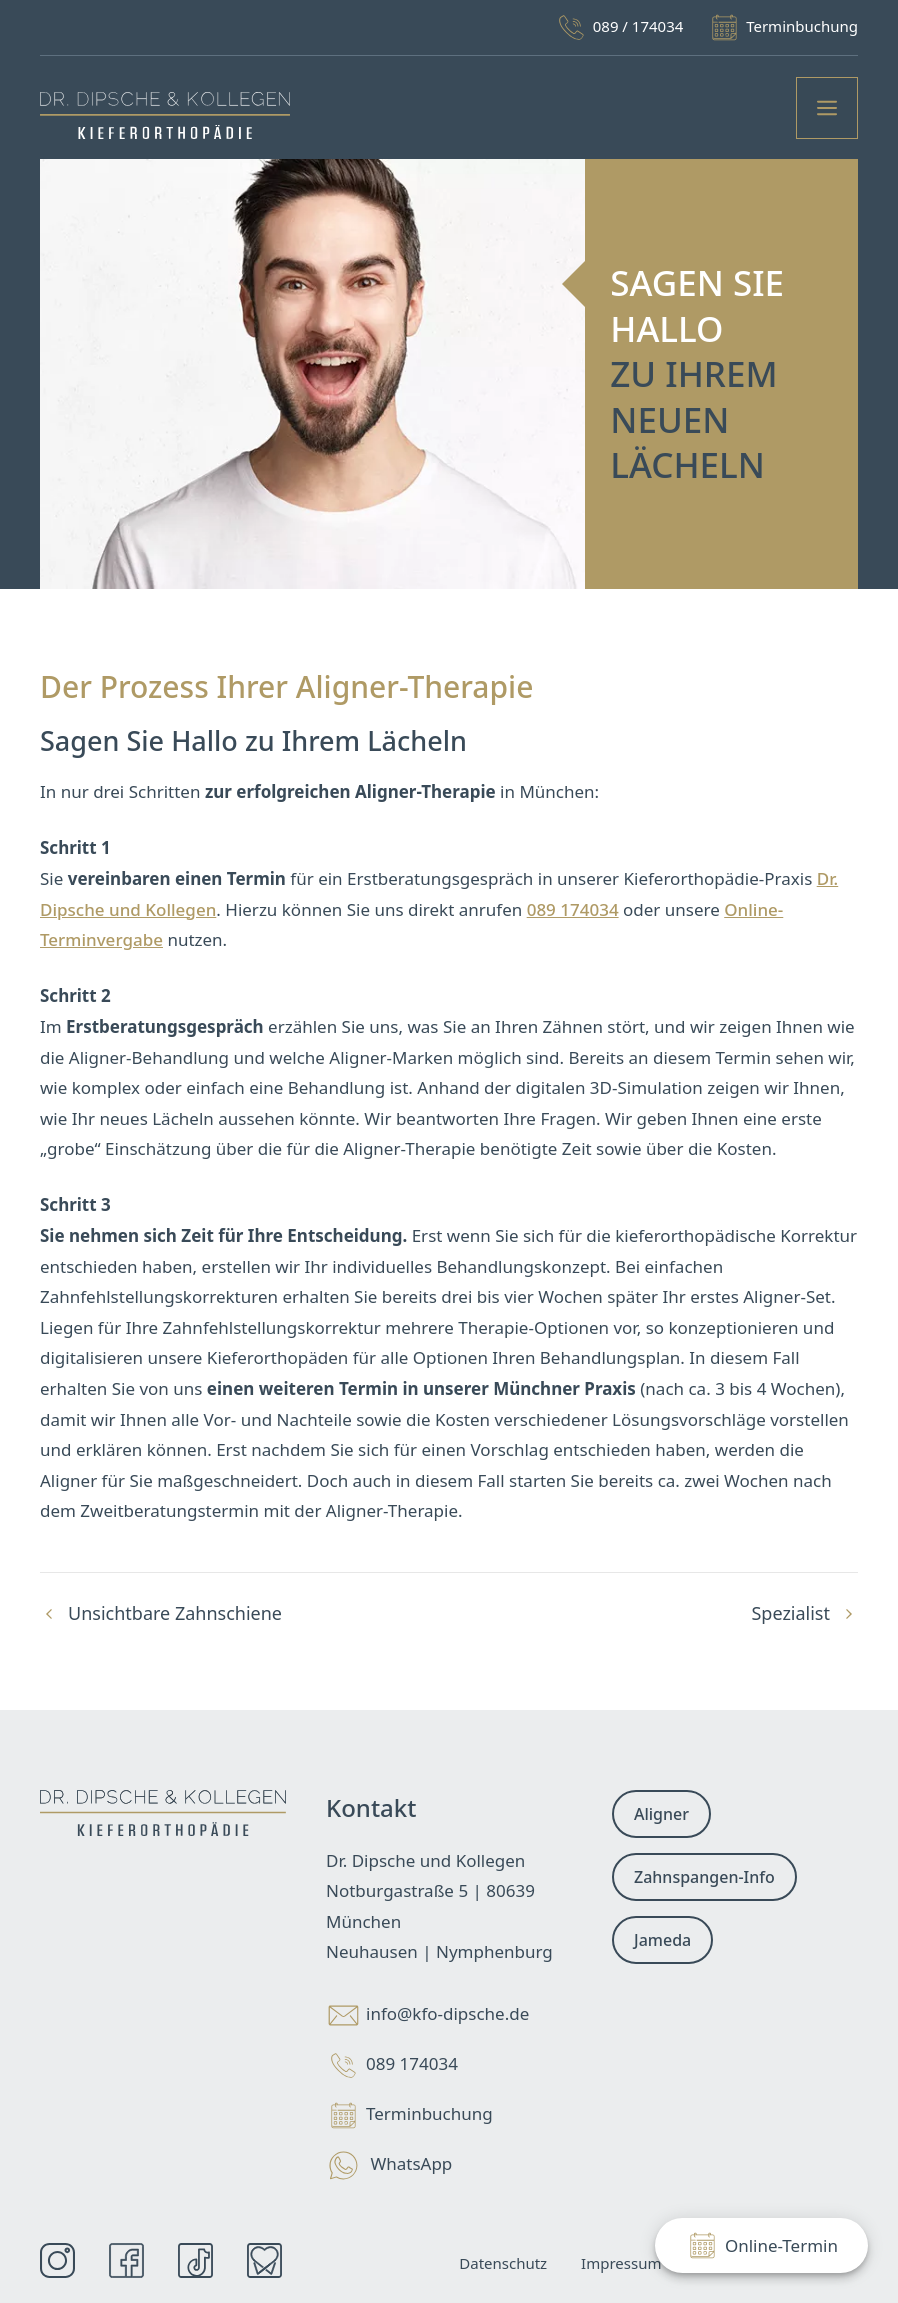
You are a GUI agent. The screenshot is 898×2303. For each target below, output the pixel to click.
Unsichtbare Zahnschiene (175, 1613)
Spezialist (790, 1613)
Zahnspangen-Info (704, 1877)
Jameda (662, 1940)
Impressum (621, 2263)
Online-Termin (761, 2245)
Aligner (661, 1814)
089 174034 (573, 909)
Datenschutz (503, 2263)
